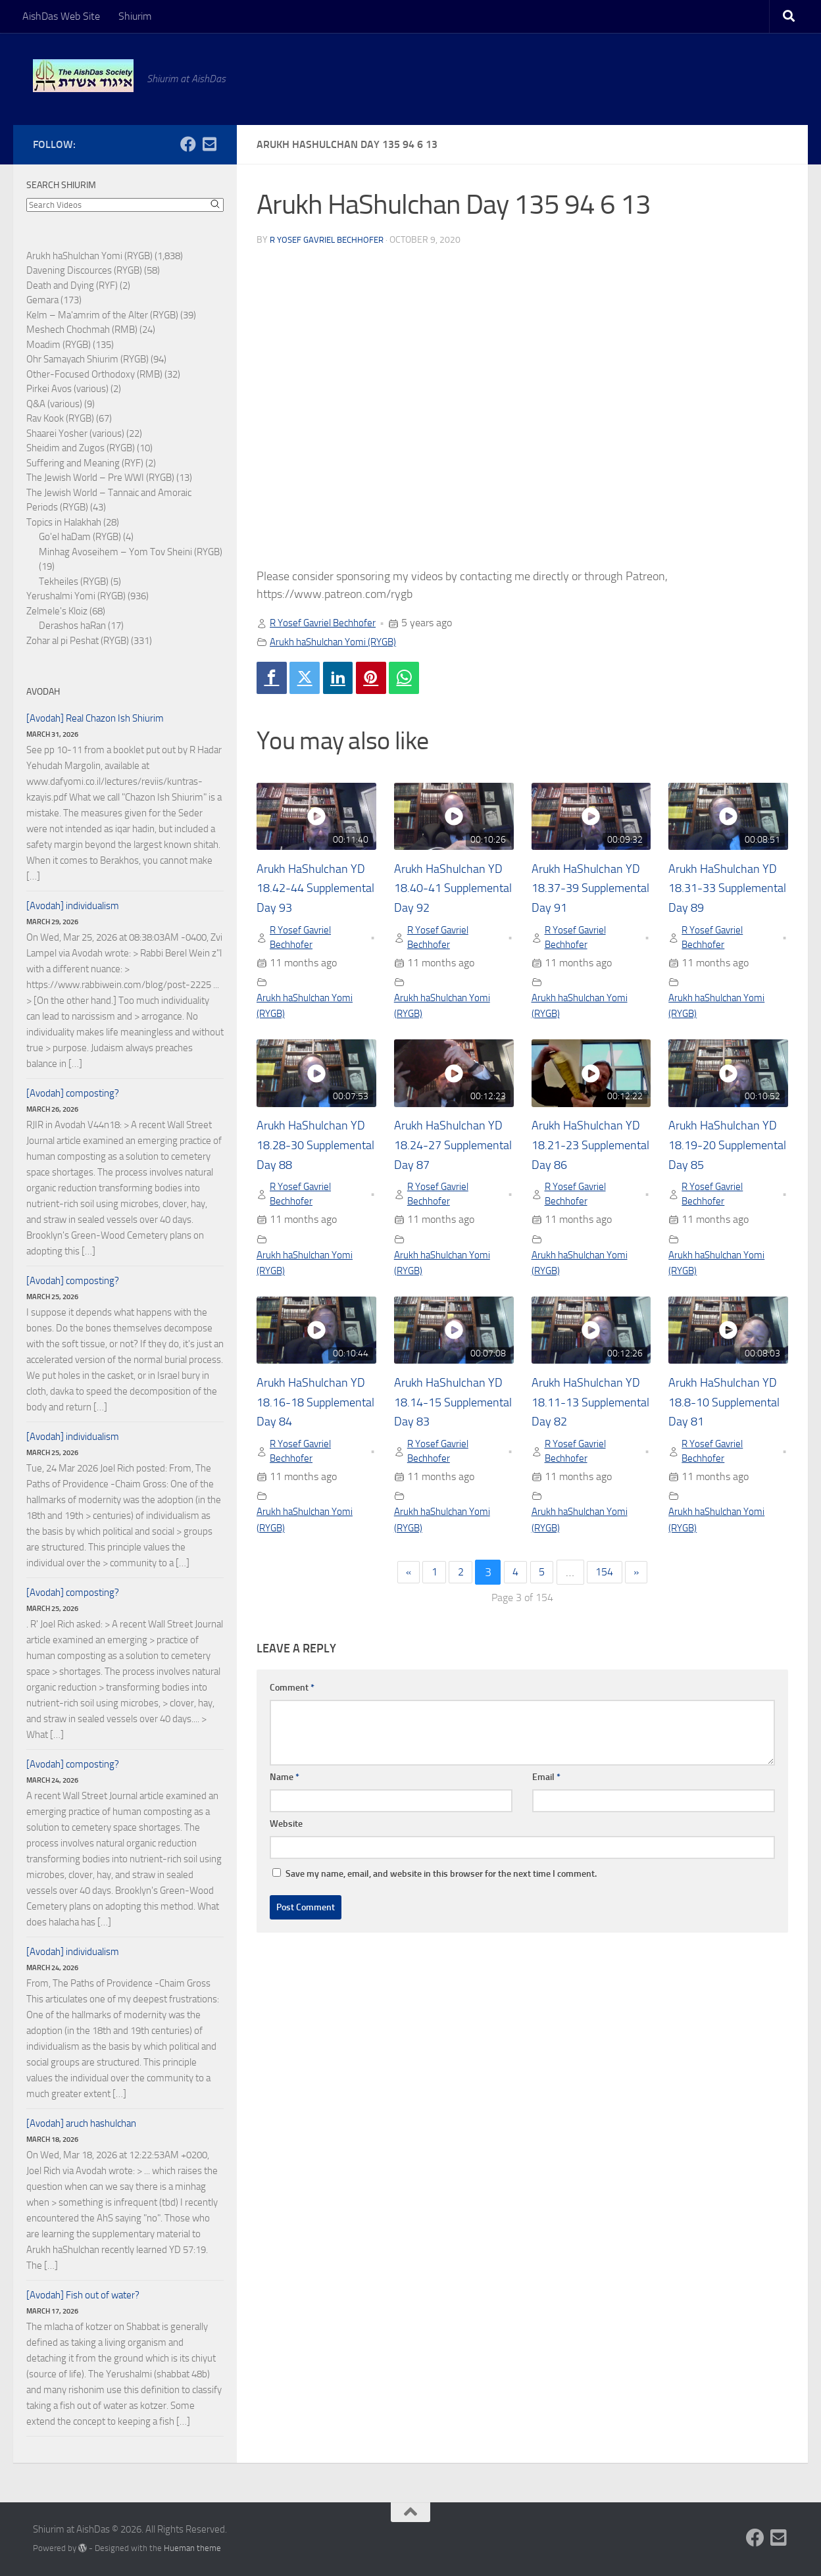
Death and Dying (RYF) (72, 285)
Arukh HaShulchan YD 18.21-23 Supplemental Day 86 (590, 1150)
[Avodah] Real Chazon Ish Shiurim (95, 718)
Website (286, 1835)
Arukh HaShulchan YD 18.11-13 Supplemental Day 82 (590, 1410)
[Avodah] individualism (72, 906)
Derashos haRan (72, 626)
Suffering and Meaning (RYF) (84, 463)
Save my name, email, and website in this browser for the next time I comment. (441, 1885)
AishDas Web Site (61, 16)
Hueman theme (192, 2548)
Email (546, 1789)
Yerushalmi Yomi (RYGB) (76, 596)
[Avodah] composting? (72, 1093)
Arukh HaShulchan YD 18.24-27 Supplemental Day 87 (452, 1150)
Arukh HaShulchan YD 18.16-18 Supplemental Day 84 (315, 1410)
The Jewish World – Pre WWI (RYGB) (100, 477)
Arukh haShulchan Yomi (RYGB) (339, 641)
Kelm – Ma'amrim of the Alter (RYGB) (102, 315)
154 (609, 1584)
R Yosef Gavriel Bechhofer (331, 239)
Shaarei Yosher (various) (75, 433)
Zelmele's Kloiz (56, 611)
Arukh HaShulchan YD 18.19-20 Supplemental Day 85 (726, 1150)
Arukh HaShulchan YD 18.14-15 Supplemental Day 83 (452, 1410)
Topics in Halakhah (63, 522)
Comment (292, 1699)
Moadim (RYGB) (58, 345)
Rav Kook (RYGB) (60, 418)
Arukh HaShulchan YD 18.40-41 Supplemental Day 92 (452, 890)
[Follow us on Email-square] (209, 144)
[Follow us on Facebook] (188, 144)
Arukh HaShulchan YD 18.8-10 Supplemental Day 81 (726, 1410)
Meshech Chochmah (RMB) (81, 329)
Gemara (42, 300)
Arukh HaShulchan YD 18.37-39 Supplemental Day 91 (590, 890)
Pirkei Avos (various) (67, 389)
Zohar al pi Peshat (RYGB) (77, 641)
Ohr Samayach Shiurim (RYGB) (87, 359)
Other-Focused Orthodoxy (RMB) (94, 374)
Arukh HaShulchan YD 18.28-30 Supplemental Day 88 (315, 1150)
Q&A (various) (54, 404)
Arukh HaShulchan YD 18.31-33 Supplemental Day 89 (726, 890)
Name (284, 1789)
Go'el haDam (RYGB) (80, 537)
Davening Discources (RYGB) (84, 270)
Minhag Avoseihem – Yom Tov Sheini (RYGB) (130, 552)
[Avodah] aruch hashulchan (81, 2123)
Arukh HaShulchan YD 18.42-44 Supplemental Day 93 (315, 890)
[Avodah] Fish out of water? (82, 2295)
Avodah (43, 691)
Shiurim (134, 16)
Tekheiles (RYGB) (74, 581)
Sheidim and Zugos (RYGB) (80, 448)
